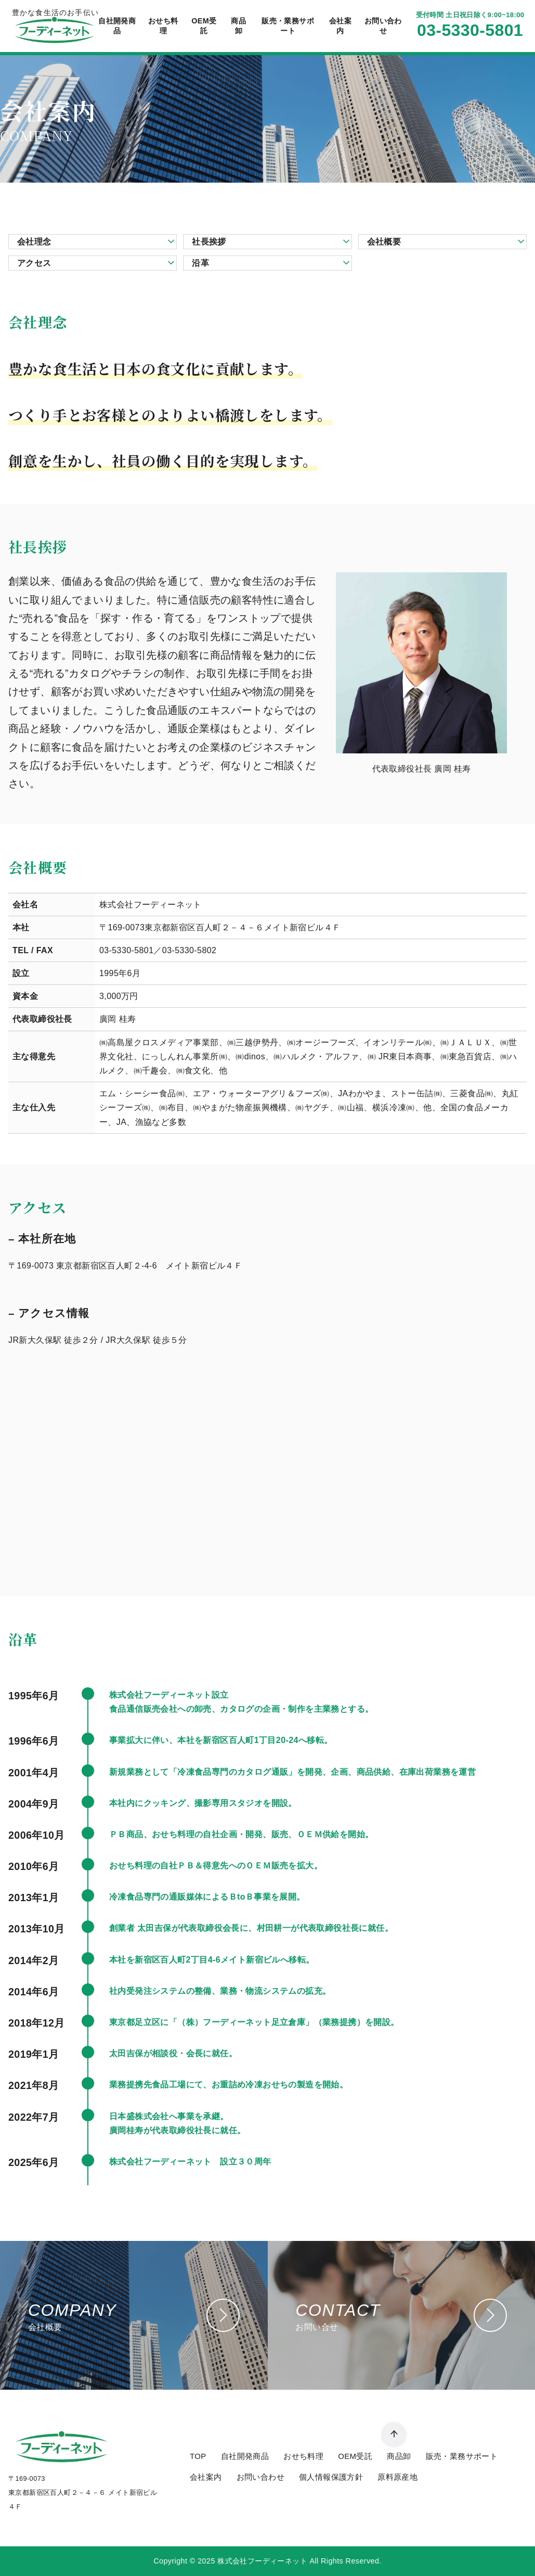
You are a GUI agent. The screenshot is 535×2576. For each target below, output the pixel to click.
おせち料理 (163, 26)
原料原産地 (397, 2476)
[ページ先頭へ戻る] (394, 2435)
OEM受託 (203, 26)
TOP (198, 2456)
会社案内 (340, 26)
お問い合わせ (383, 26)
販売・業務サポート (288, 26)
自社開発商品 (117, 26)
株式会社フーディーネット (262, 2561)
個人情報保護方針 (331, 2476)
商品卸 (238, 26)
